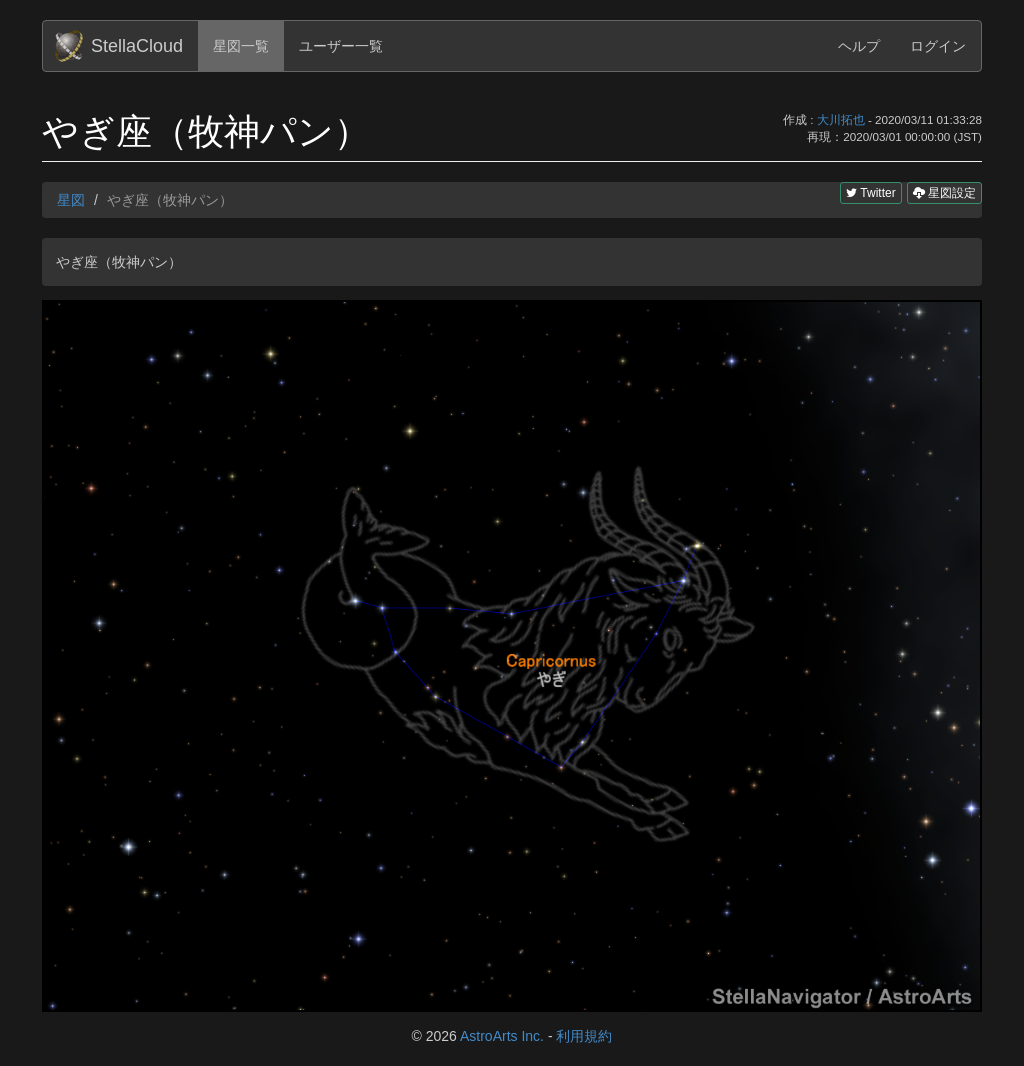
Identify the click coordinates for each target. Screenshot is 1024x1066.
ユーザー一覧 (341, 46)
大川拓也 (841, 119)
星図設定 (944, 192)
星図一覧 (241, 46)
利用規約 (584, 1036)
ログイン (938, 46)
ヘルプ (859, 46)
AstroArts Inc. (502, 1036)
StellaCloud (137, 46)
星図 (71, 200)
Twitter (870, 193)
